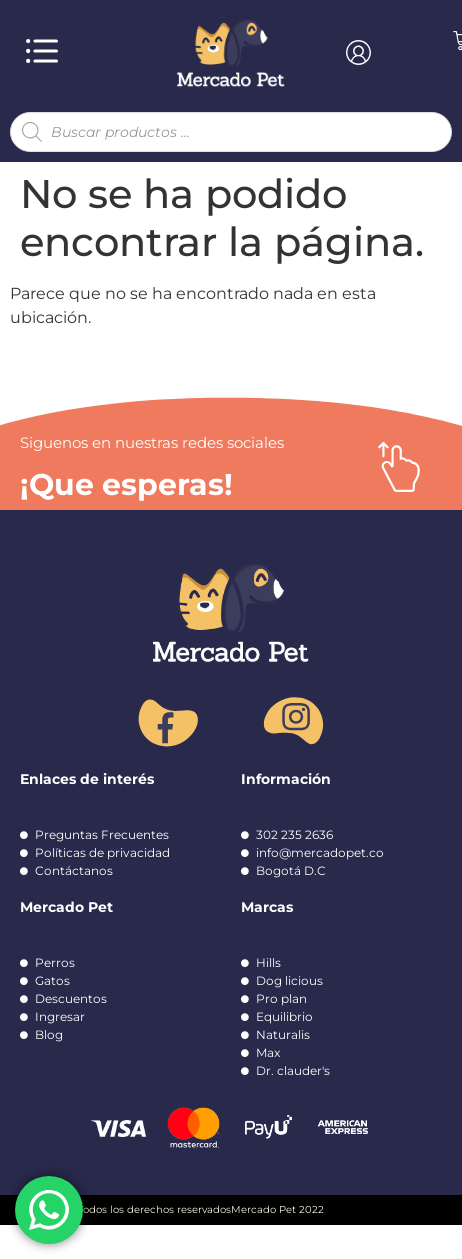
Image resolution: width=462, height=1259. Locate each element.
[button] (41, 51)
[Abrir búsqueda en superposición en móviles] (231, 132)
